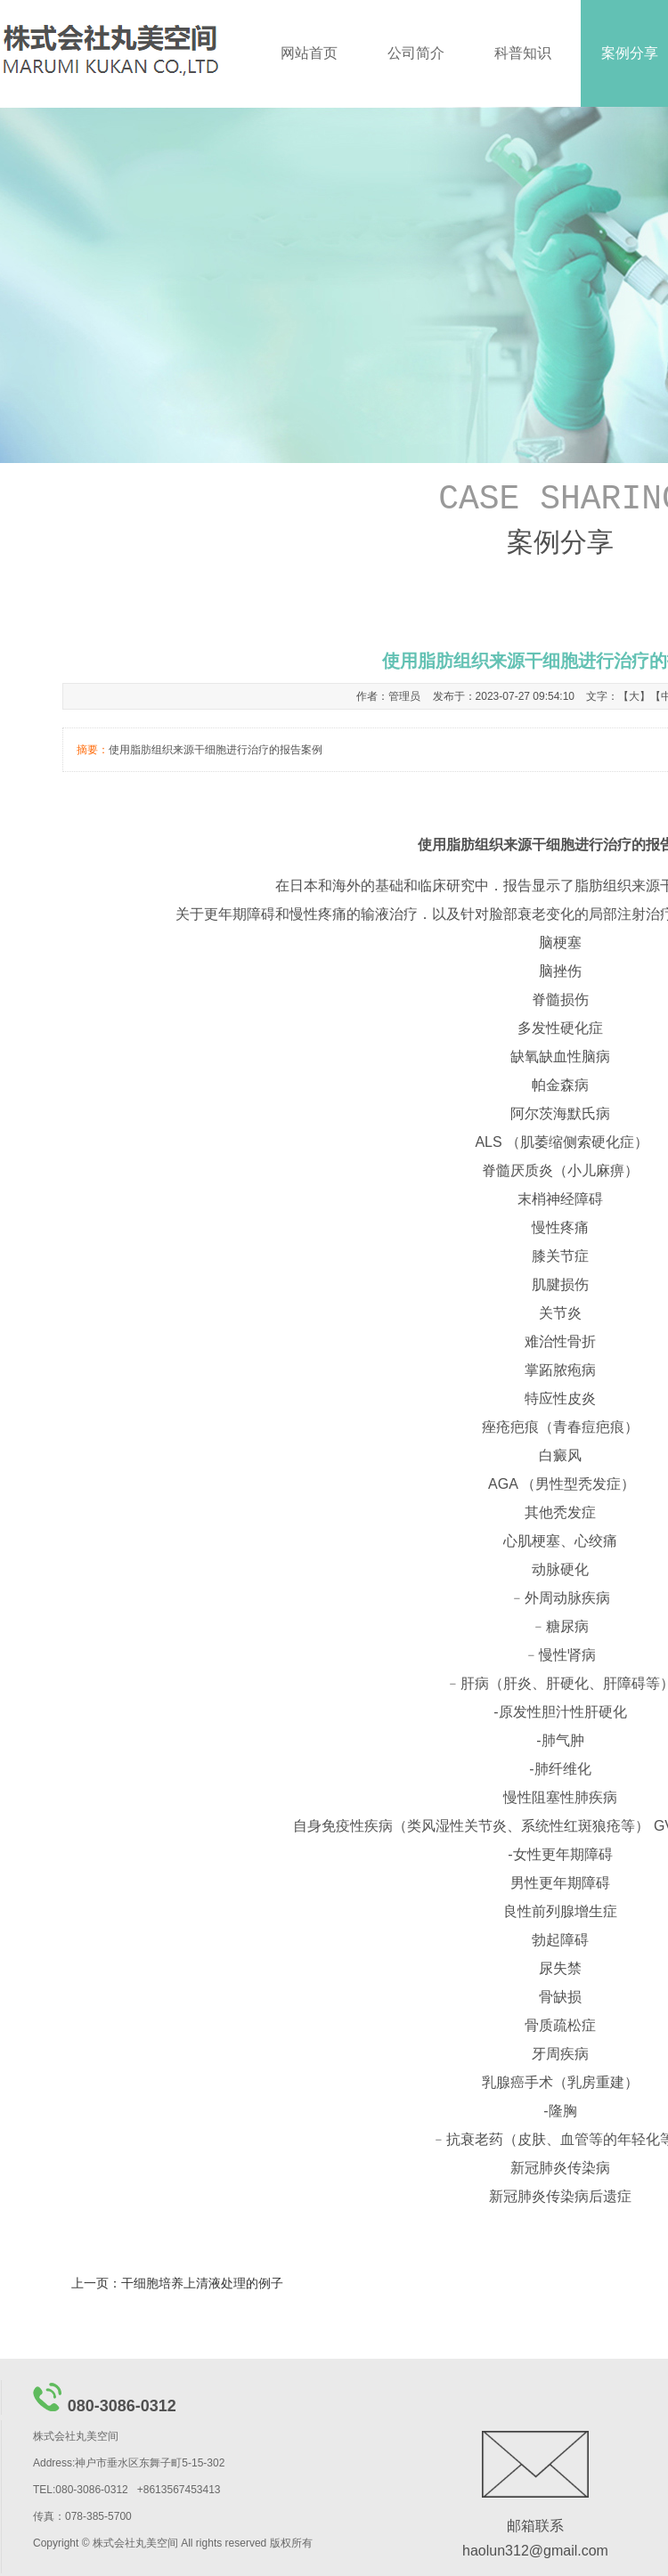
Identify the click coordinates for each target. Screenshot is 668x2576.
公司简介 (415, 53)
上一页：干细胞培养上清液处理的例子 (177, 2283)
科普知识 (522, 53)
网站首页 (309, 53)
